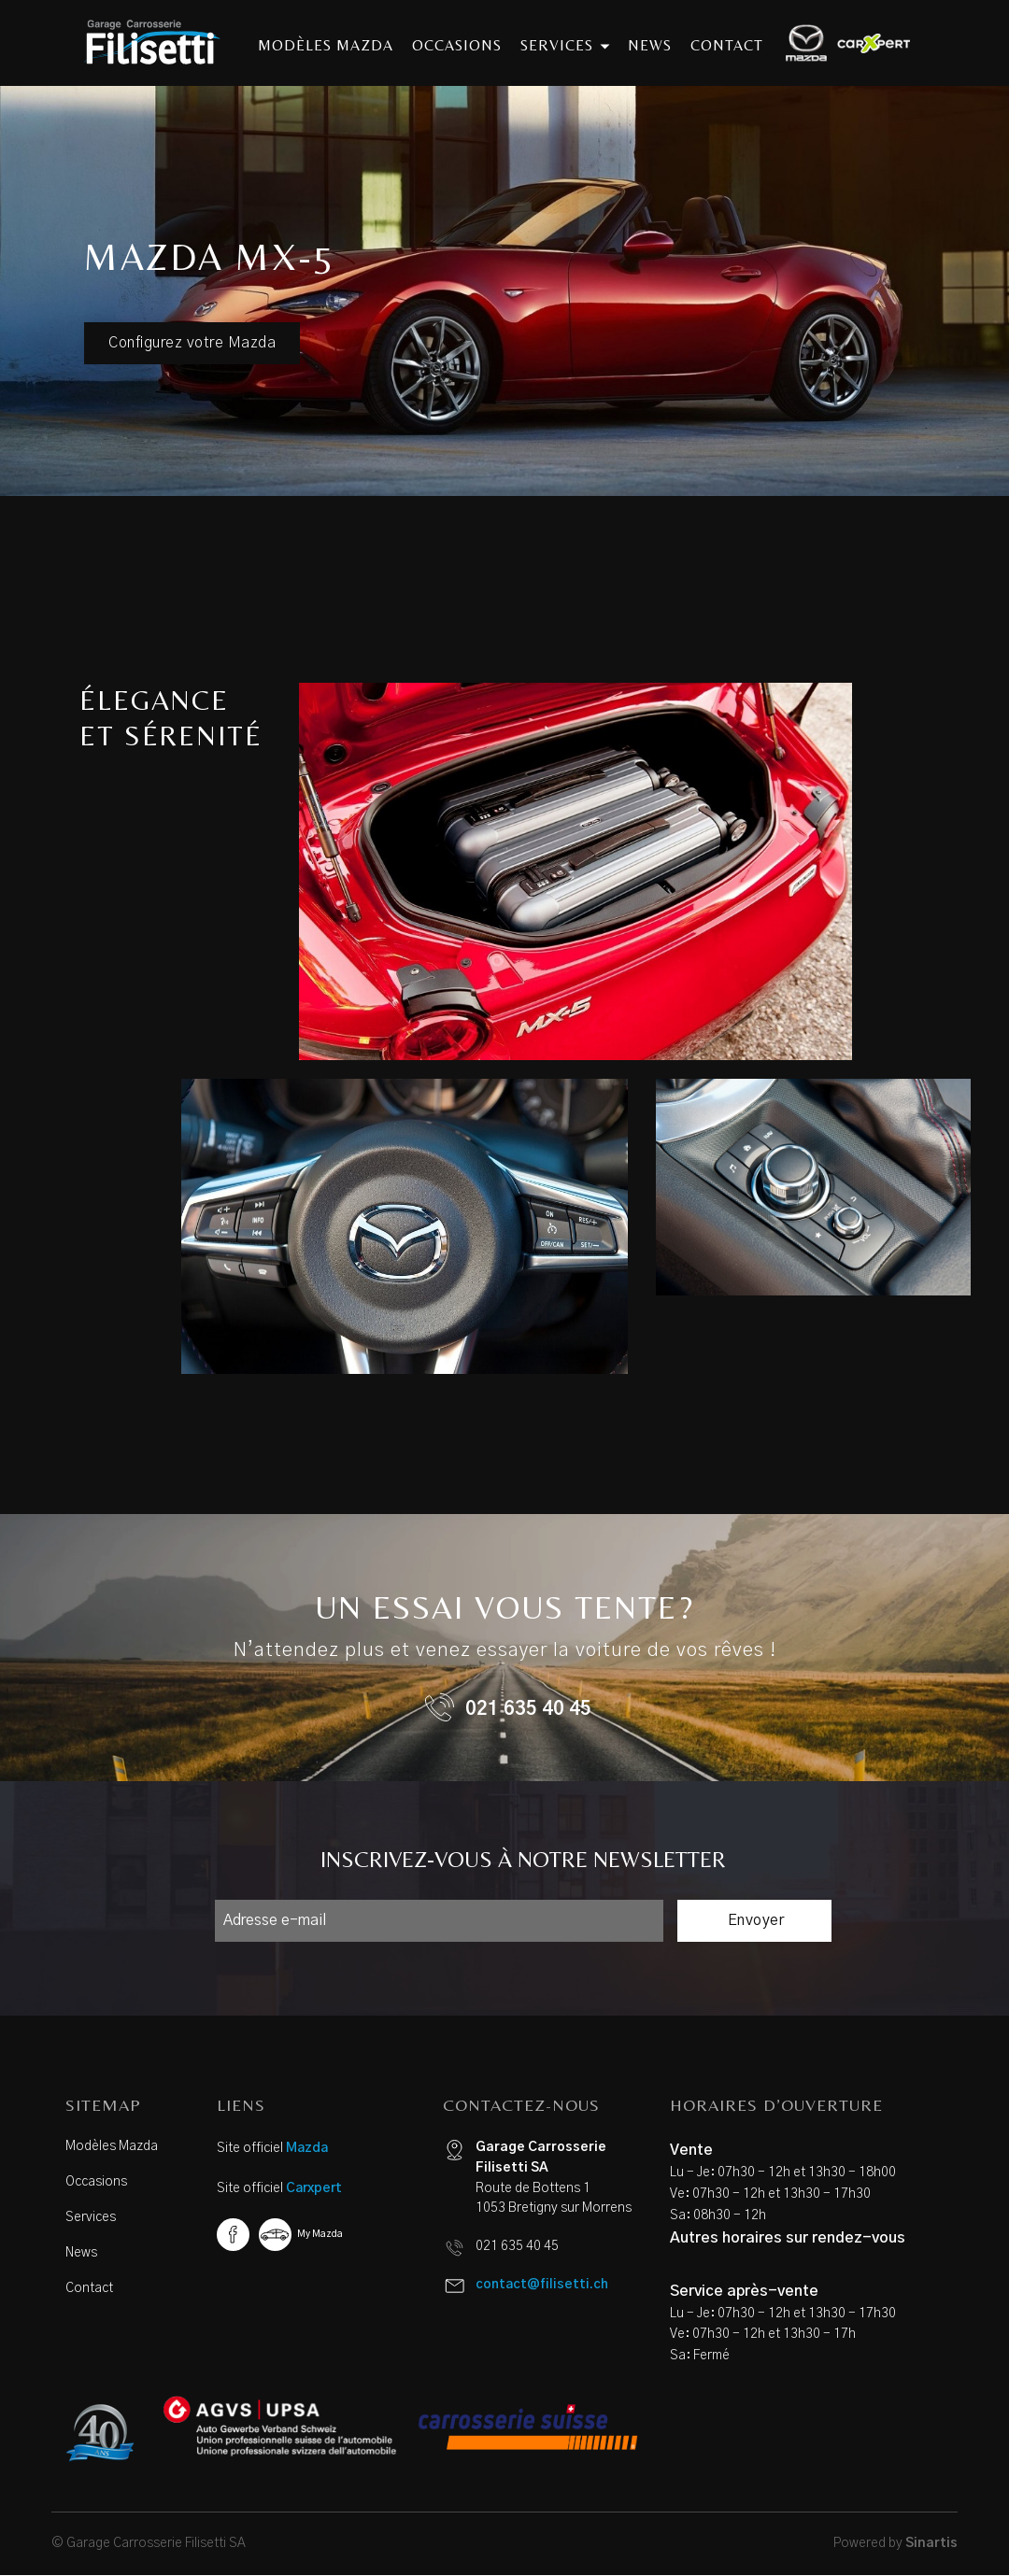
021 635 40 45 (528, 1709)
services (564, 45)
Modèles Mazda (111, 2146)
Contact (89, 2288)
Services (90, 2217)
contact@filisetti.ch (542, 2284)
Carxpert (314, 2188)
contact (726, 45)
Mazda (307, 2148)
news (650, 45)
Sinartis (931, 2543)
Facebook (233, 2234)
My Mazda (320, 2234)
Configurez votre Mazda (192, 342)
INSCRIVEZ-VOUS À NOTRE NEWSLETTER (523, 1859)
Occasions (96, 2181)
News (81, 2252)
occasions (457, 45)
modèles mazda (325, 45)
